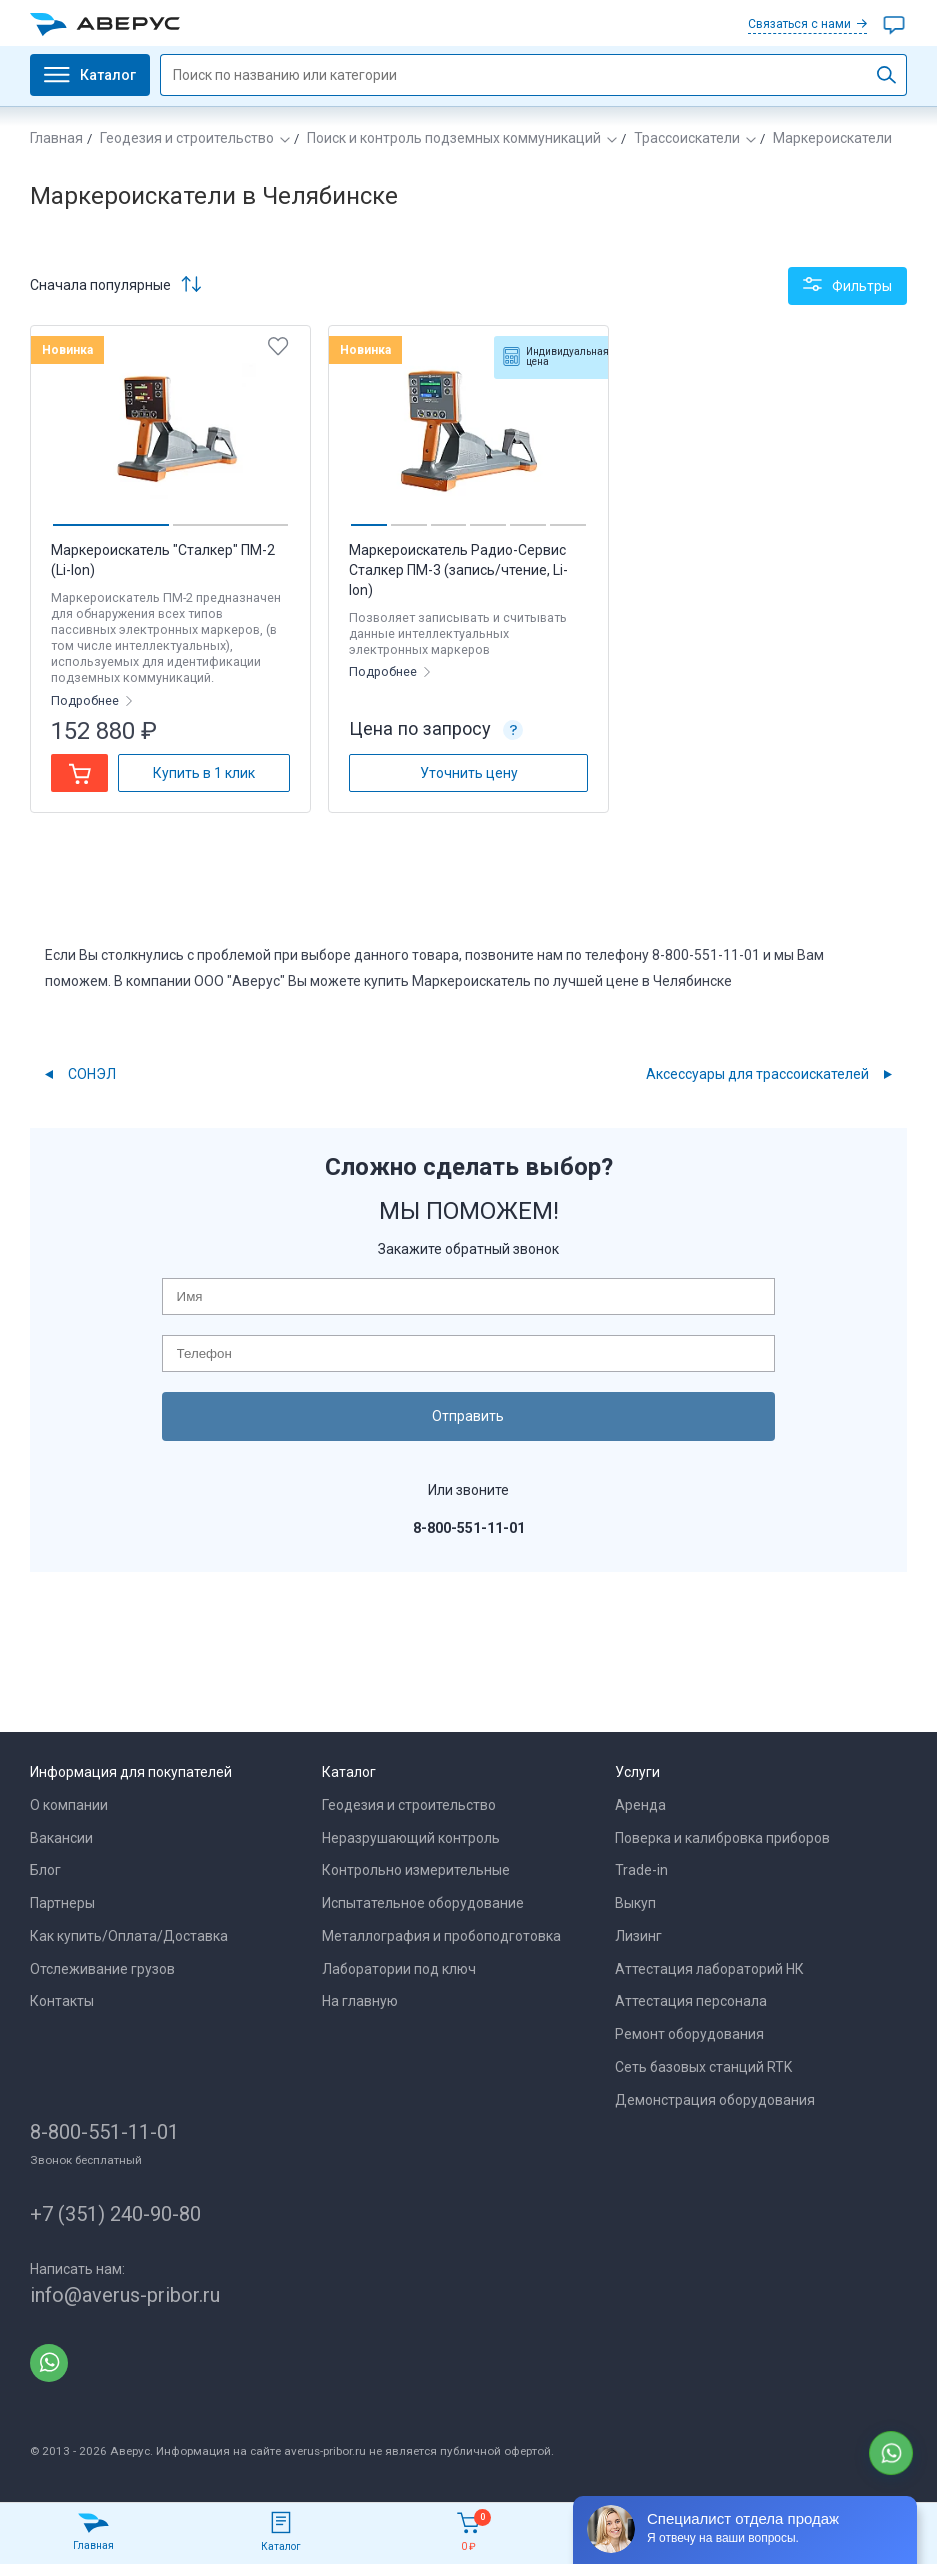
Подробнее (86, 700)
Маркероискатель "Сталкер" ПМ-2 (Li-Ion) (163, 560)
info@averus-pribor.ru (125, 2295)
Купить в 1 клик (204, 773)
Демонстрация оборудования (715, 2100)
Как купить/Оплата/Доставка (129, 1936)
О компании (69, 1805)
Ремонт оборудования (689, 2034)
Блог (45, 1870)
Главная (56, 138)
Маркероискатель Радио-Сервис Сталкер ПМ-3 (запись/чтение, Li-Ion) (458, 570)
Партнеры (62, 1903)
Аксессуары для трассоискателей (757, 1074)
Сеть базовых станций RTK (703, 2067)
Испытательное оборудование (423, 1903)
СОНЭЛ (92, 1074)
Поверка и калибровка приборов (722, 1838)
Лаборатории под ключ (399, 1969)
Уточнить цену (469, 773)
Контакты (62, 2001)
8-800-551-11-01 (104, 2132)
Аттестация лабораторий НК (709, 1969)
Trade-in (641, 1870)
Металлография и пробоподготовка (441, 1936)
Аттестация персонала (691, 2001)
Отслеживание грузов (102, 1969)
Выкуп (635, 1903)
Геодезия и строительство (187, 138)
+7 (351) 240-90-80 (115, 2214)
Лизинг (638, 1936)
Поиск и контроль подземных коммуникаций (454, 138)
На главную (360, 2001)
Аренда (640, 1805)
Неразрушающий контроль (411, 1838)
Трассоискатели (687, 138)
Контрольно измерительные (416, 1870)
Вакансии (61, 1838)
